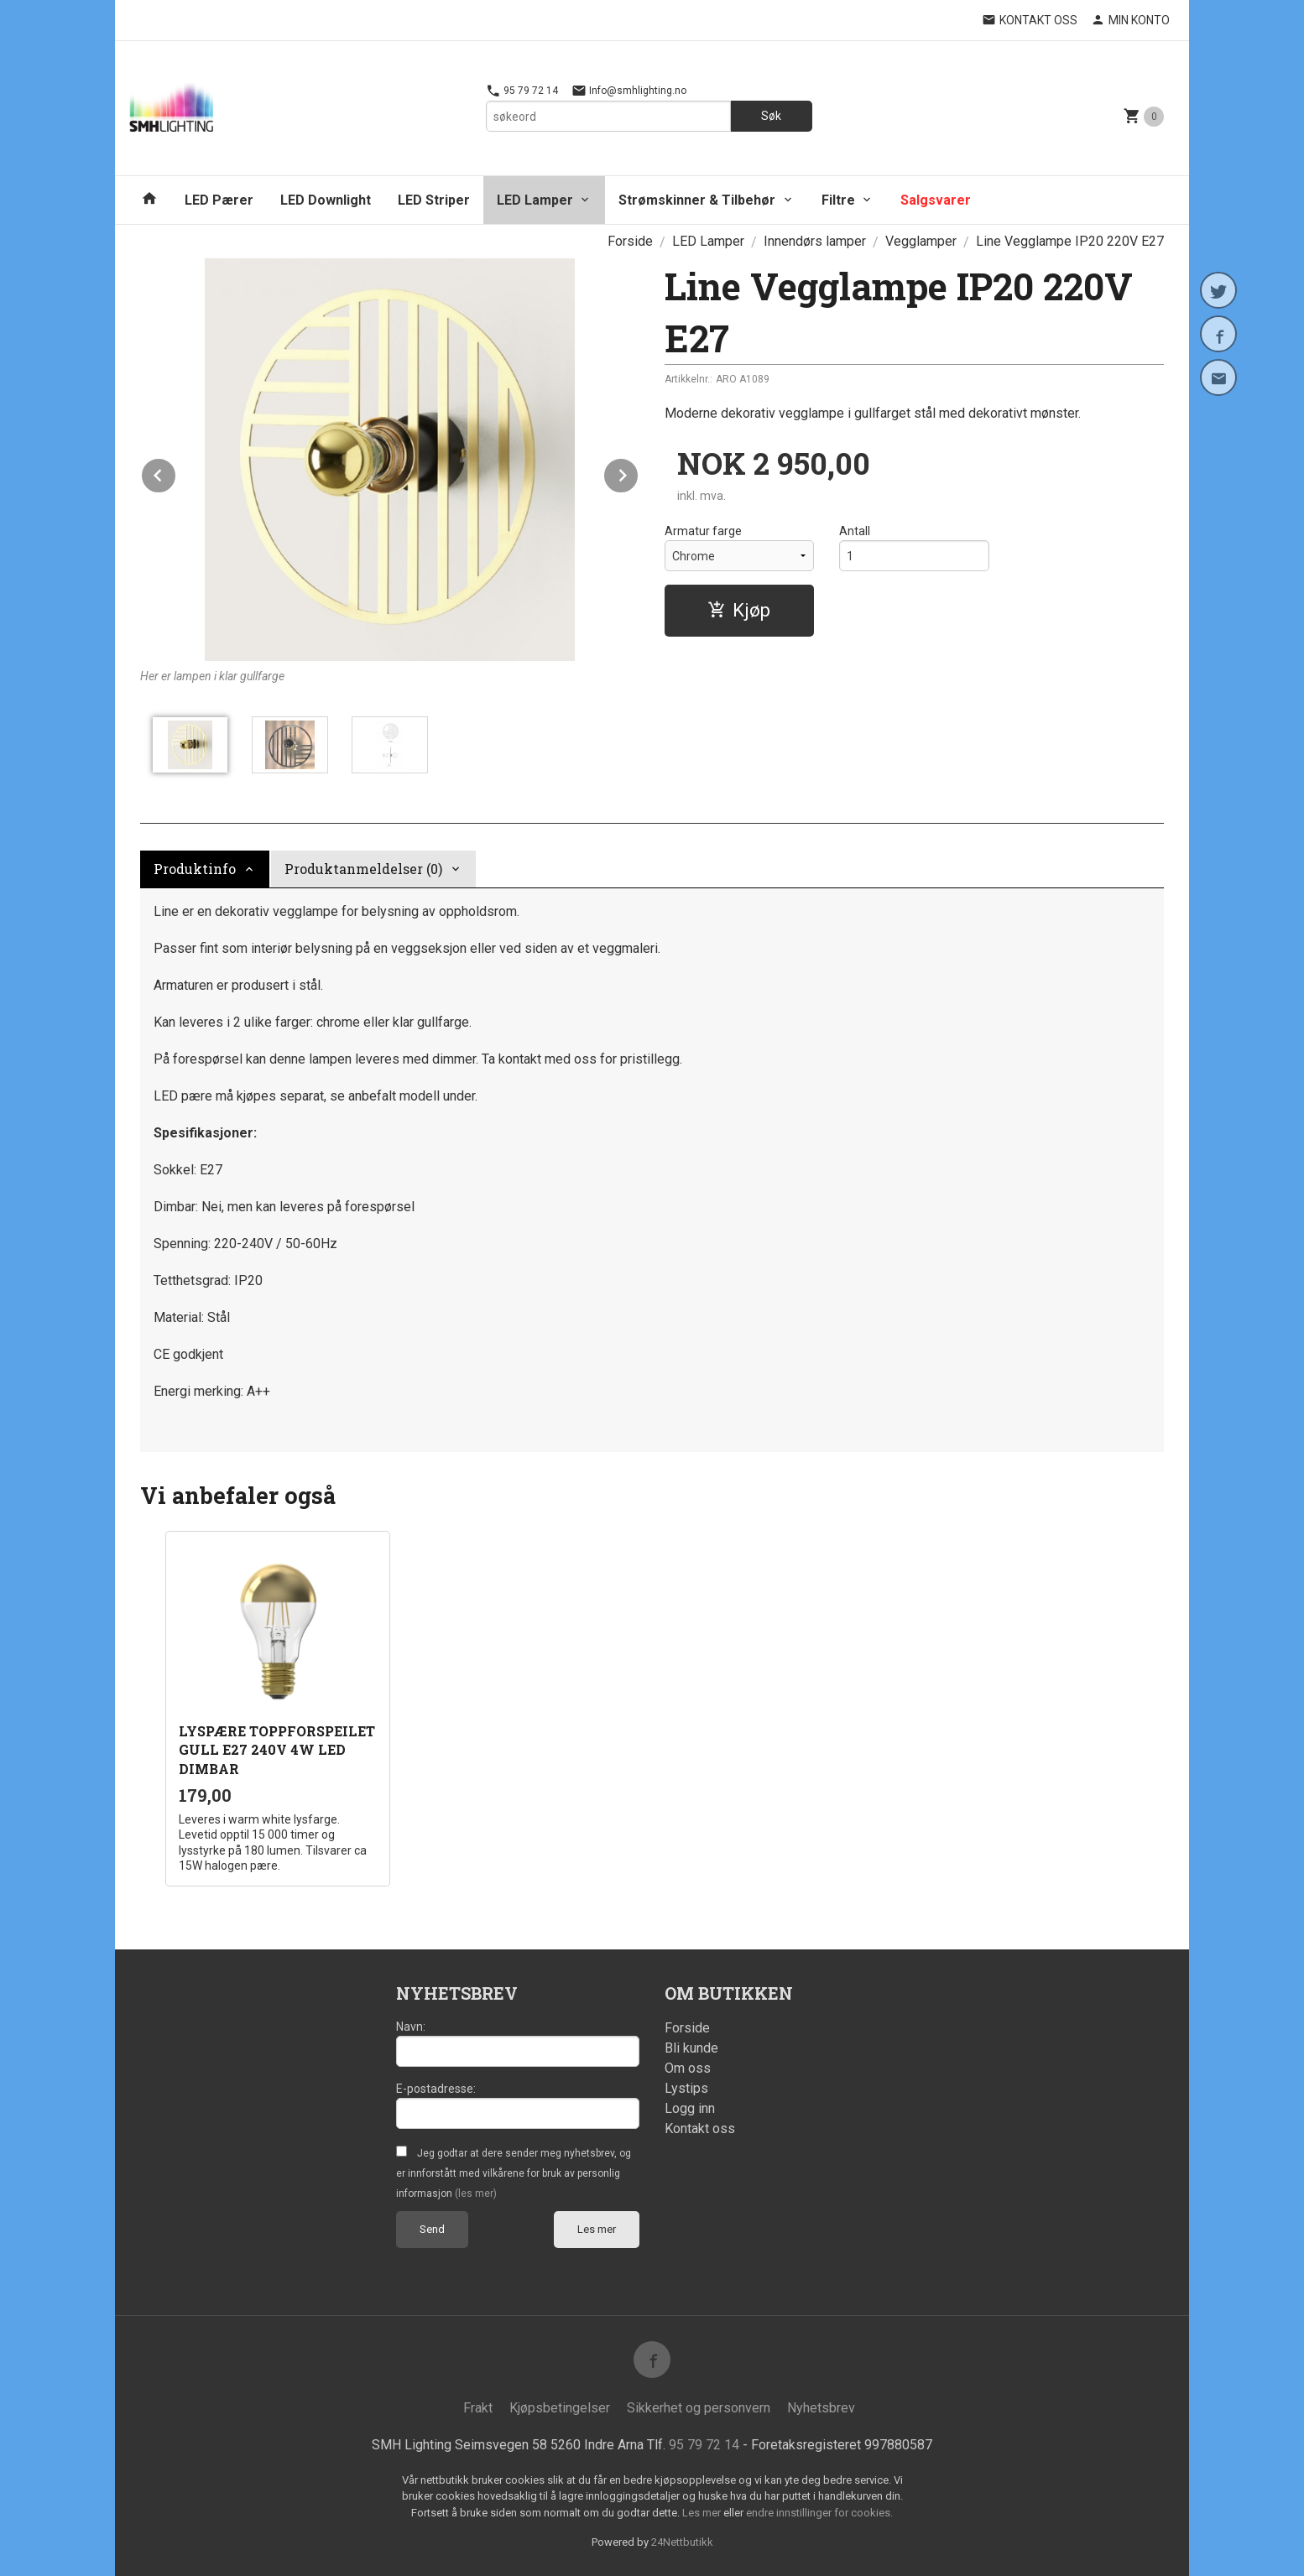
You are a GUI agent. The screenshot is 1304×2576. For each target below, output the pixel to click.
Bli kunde (691, 2048)
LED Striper (434, 200)
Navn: (410, 2026)
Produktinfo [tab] (195, 868)
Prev (176, 472)
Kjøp (738, 610)
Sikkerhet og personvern (698, 2408)
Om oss (688, 2068)
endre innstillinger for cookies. (819, 2512)
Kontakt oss (700, 2128)
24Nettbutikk (682, 2542)
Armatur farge (703, 531)
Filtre (838, 200)
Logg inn (690, 2108)
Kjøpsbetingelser (559, 2408)
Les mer (596, 2229)
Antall (854, 531)
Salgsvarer (935, 200)
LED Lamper (535, 200)
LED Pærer (219, 200)
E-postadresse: (436, 2088)
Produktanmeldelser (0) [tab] (363, 868)
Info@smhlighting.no (628, 90)
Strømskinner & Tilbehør (696, 200)
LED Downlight (325, 200)
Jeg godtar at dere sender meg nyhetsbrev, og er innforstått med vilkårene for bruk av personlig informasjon (513, 2173)
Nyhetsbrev (821, 2408)
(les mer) (476, 2193)
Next (638, 472)
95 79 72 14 (522, 90)
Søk (771, 115)
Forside (630, 241)
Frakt (478, 2408)
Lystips (686, 2088)
